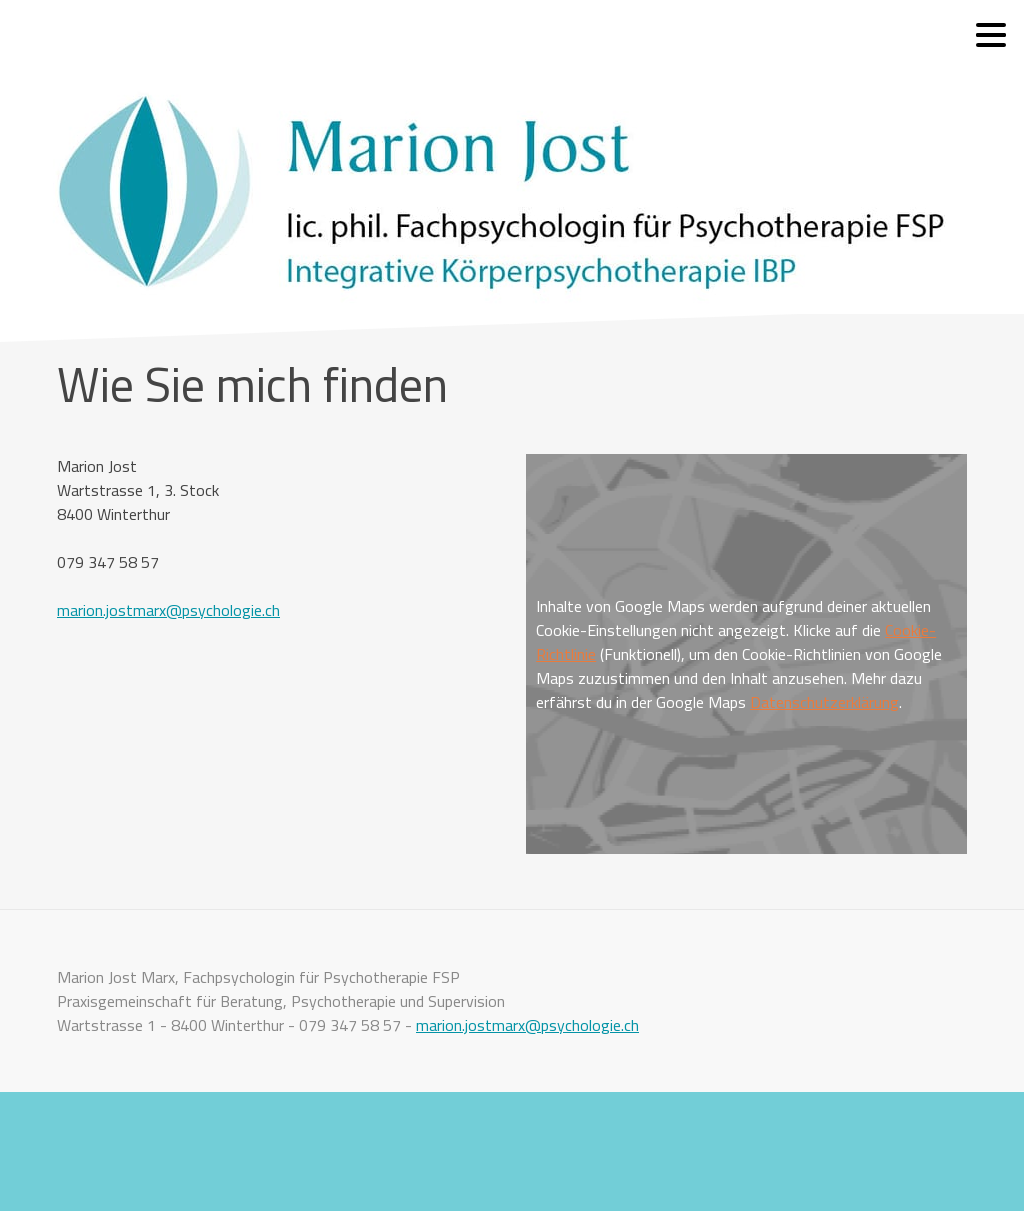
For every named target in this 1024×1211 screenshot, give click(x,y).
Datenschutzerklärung (824, 702)
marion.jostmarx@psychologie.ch (168, 610)
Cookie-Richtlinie (100, 1151)
